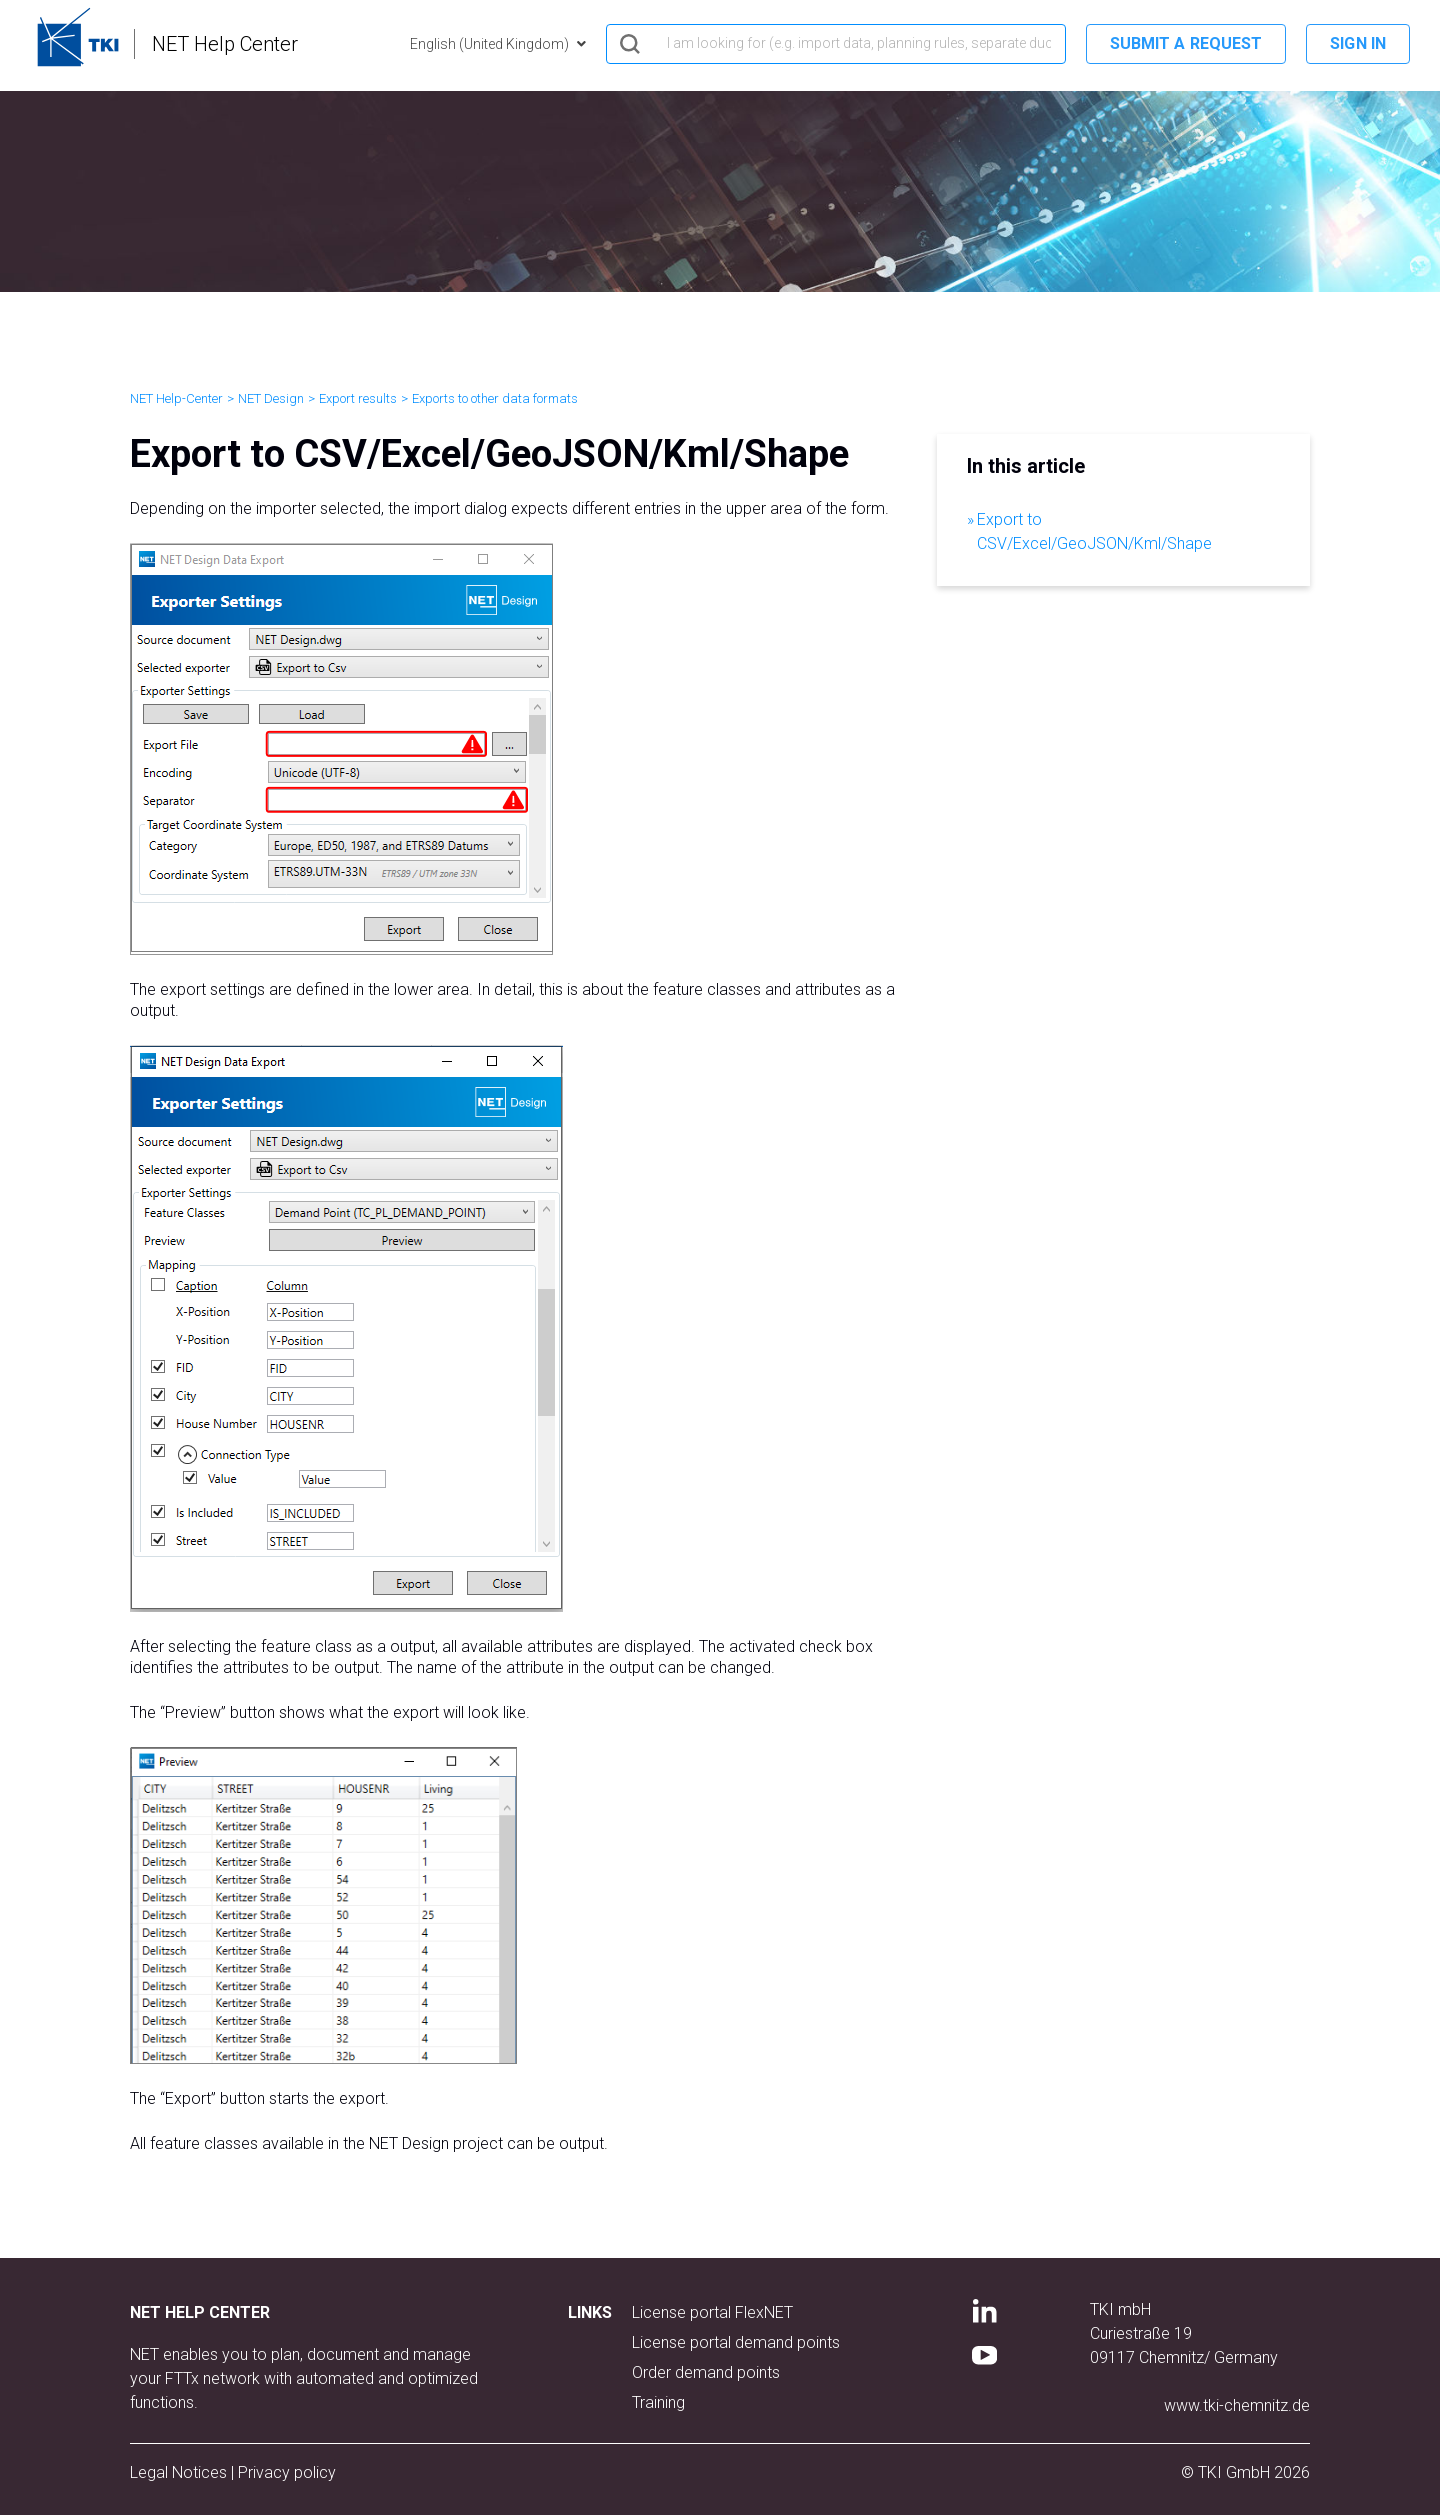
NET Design (271, 398)
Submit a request (1186, 43)
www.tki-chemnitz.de (1237, 2405)
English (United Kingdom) (491, 44)
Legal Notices (180, 2472)
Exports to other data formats (495, 398)
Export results (358, 398)
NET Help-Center (176, 398)
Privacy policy (287, 2472)
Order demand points (706, 2372)
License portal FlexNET (712, 2312)
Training (658, 2402)
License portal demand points (736, 2342)
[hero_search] (836, 44)
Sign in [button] (1358, 43)
